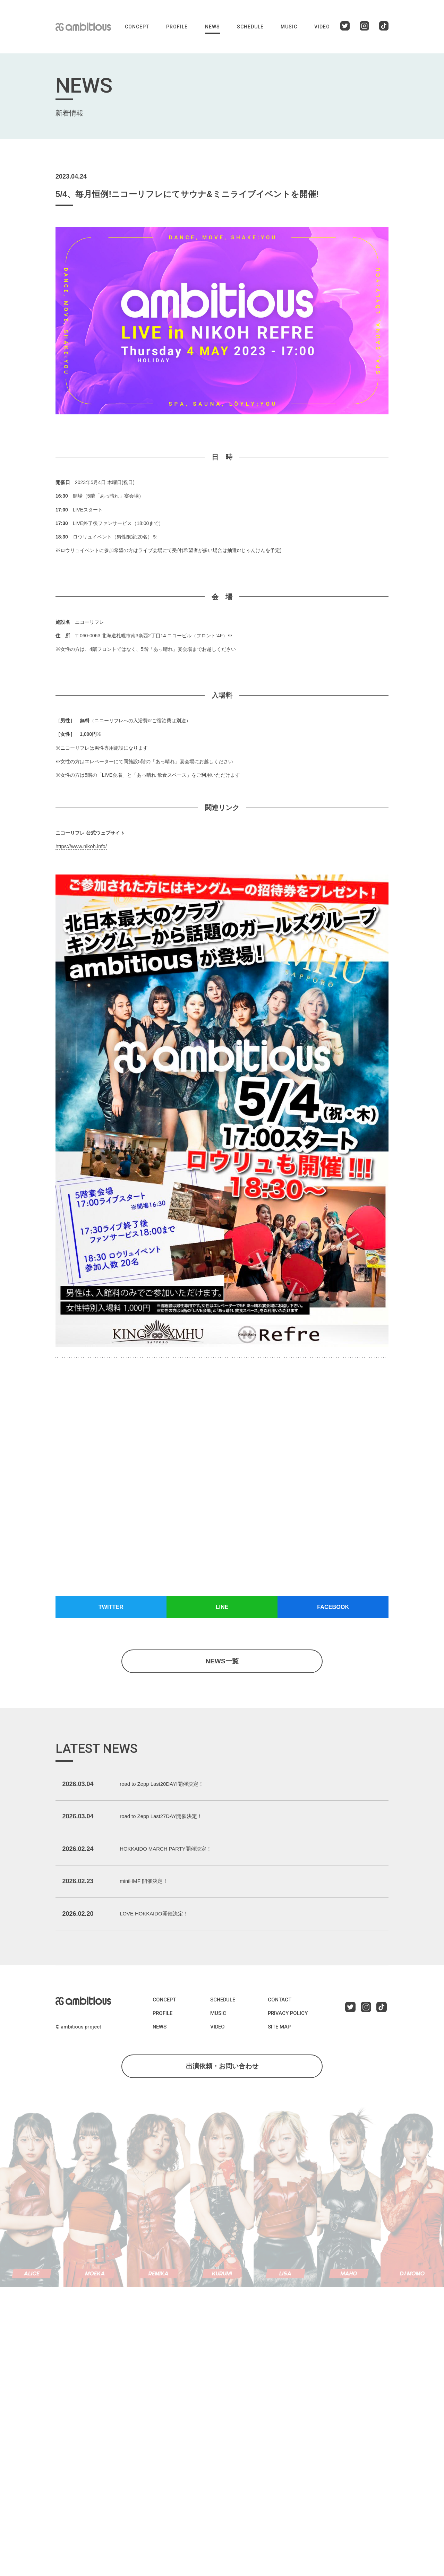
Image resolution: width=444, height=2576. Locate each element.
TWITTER (111, 1607)
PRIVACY (286, 2037)
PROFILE (177, 26)
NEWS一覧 (222, 1664)
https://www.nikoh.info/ (80, 846)
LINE (222, 1607)
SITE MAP (278, 2051)
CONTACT (278, 2024)
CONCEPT (137, 26)
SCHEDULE (250, 26)
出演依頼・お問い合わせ (222, 2091)
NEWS (212, 26)
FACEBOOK (333, 1607)
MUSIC (289, 26)
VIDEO (322, 26)
